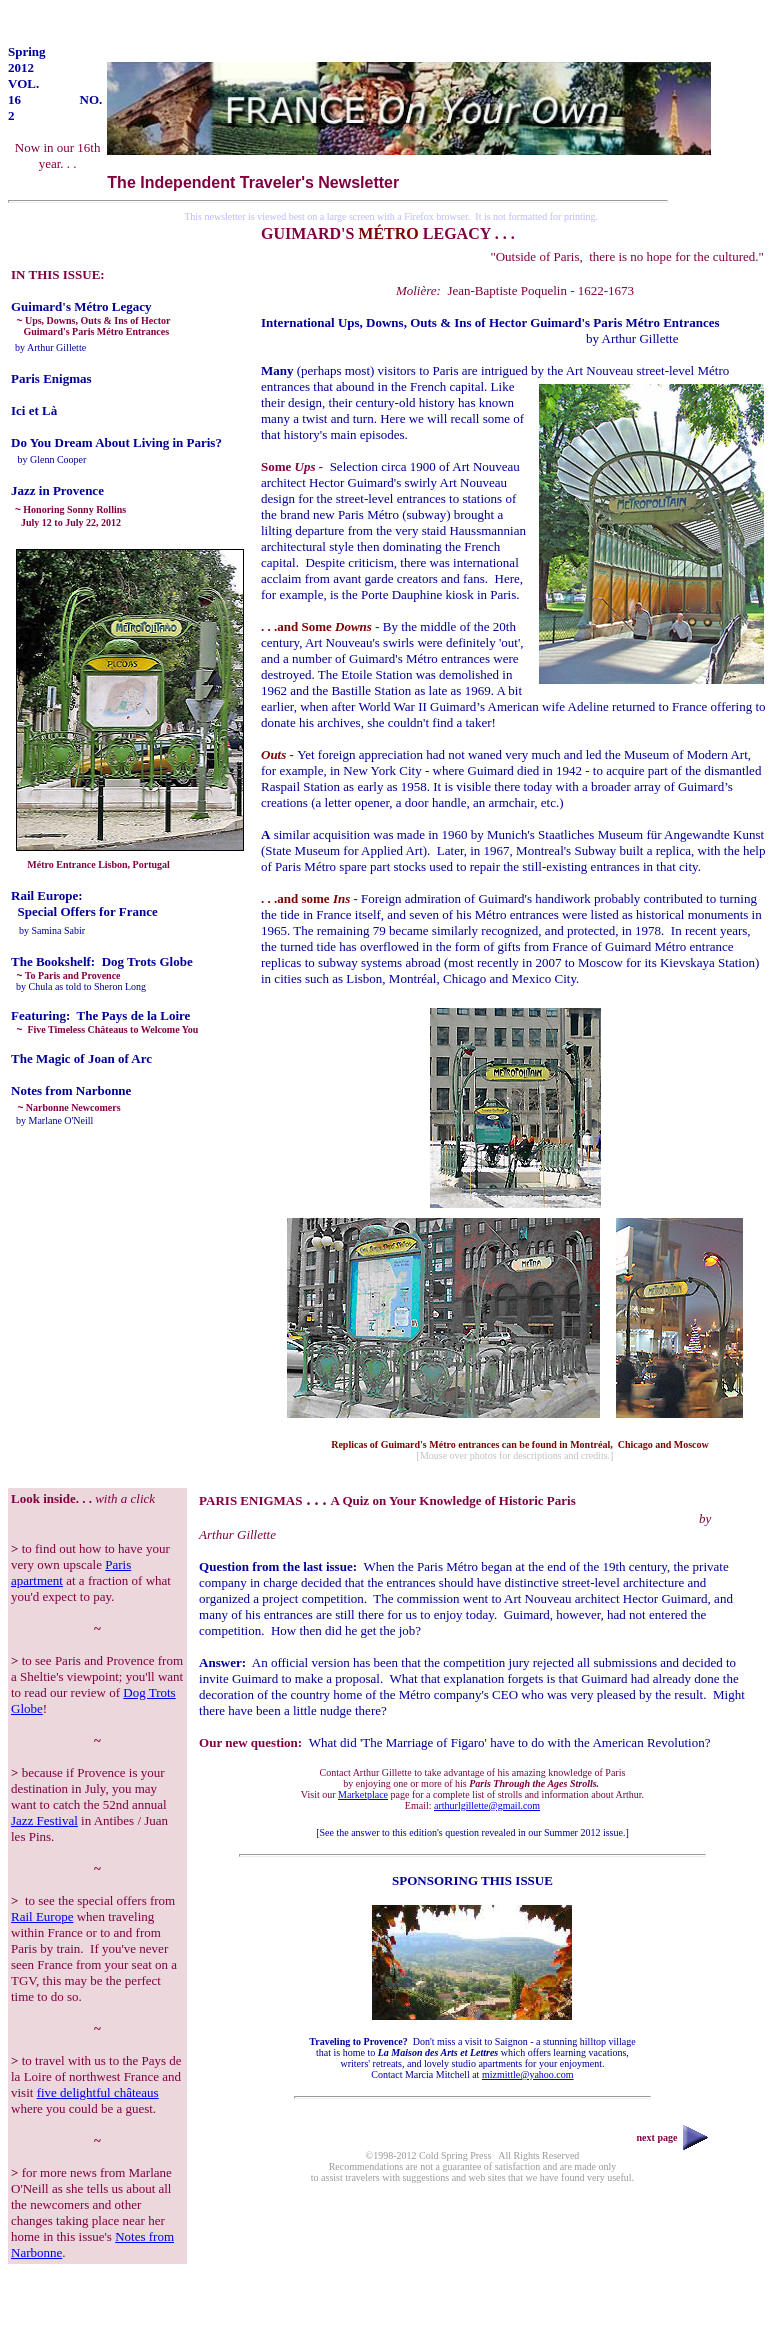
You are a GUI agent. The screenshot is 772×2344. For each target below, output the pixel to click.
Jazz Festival (44, 1820)
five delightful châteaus (98, 2092)
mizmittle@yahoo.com (528, 2074)
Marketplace (363, 1794)
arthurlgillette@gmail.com (487, 1805)
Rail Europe (42, 1916)
